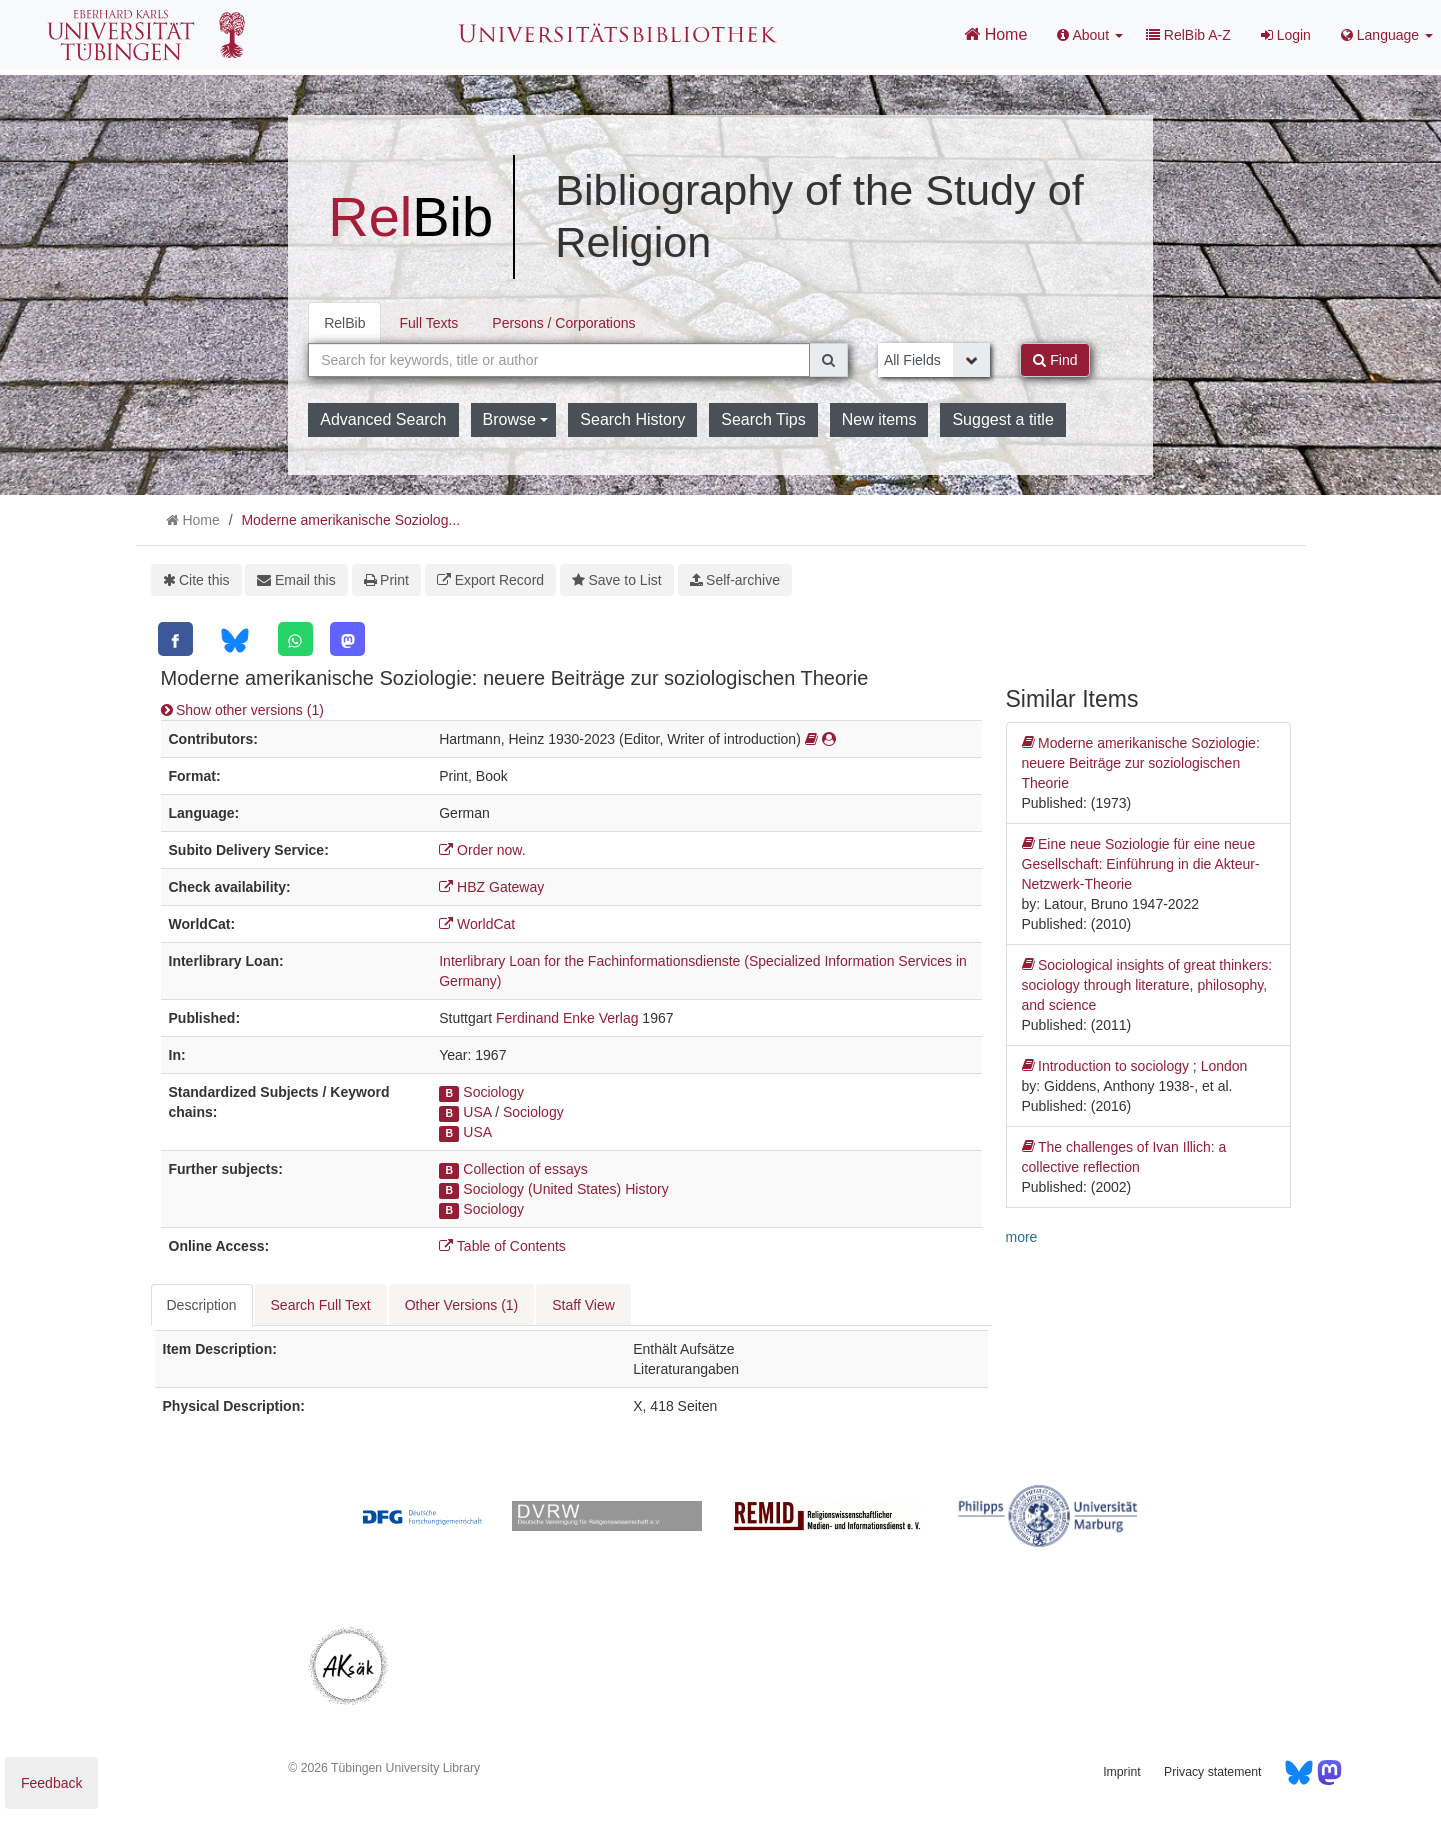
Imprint (1121, 1772)
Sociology (493, 1092)
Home (995, 34)
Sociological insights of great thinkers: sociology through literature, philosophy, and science (1147, 984)
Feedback (51, 1783)
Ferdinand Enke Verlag (567, 1018)
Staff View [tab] (583, 1305)
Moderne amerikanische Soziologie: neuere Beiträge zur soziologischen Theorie (1141, 762)
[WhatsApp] (295, 639)
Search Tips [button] (763, 419)
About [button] (1090, 35)
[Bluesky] (234, 640)
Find (1055, 360)
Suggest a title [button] (1002, 419)
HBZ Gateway (491, 887)
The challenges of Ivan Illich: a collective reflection (1124, 1156)
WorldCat (477, 924)
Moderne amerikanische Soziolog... (350, 520)
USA (477, 1112)
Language (1387, 35)
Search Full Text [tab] (321, 1305)
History (647, 1189)
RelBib (344, 323)
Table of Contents (502, 1246)
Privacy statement (1212, 1772)
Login (1286, 35)
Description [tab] (202, 1305)
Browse (516, 419)
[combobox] (559, 360)
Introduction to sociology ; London (1135, 1066)
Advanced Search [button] (383, 419)
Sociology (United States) (542, 1189)
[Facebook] (175, 639)
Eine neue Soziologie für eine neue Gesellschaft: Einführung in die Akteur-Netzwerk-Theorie (1141, 863)
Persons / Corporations (563, 323)
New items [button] (879, 419)
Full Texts (428, 323)
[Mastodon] (347, 639)
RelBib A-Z (1188, 35)
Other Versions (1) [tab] (462, 1305)
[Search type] (934, 360)
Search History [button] (632, 419)
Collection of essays (525, 1169)
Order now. (482, 850)
